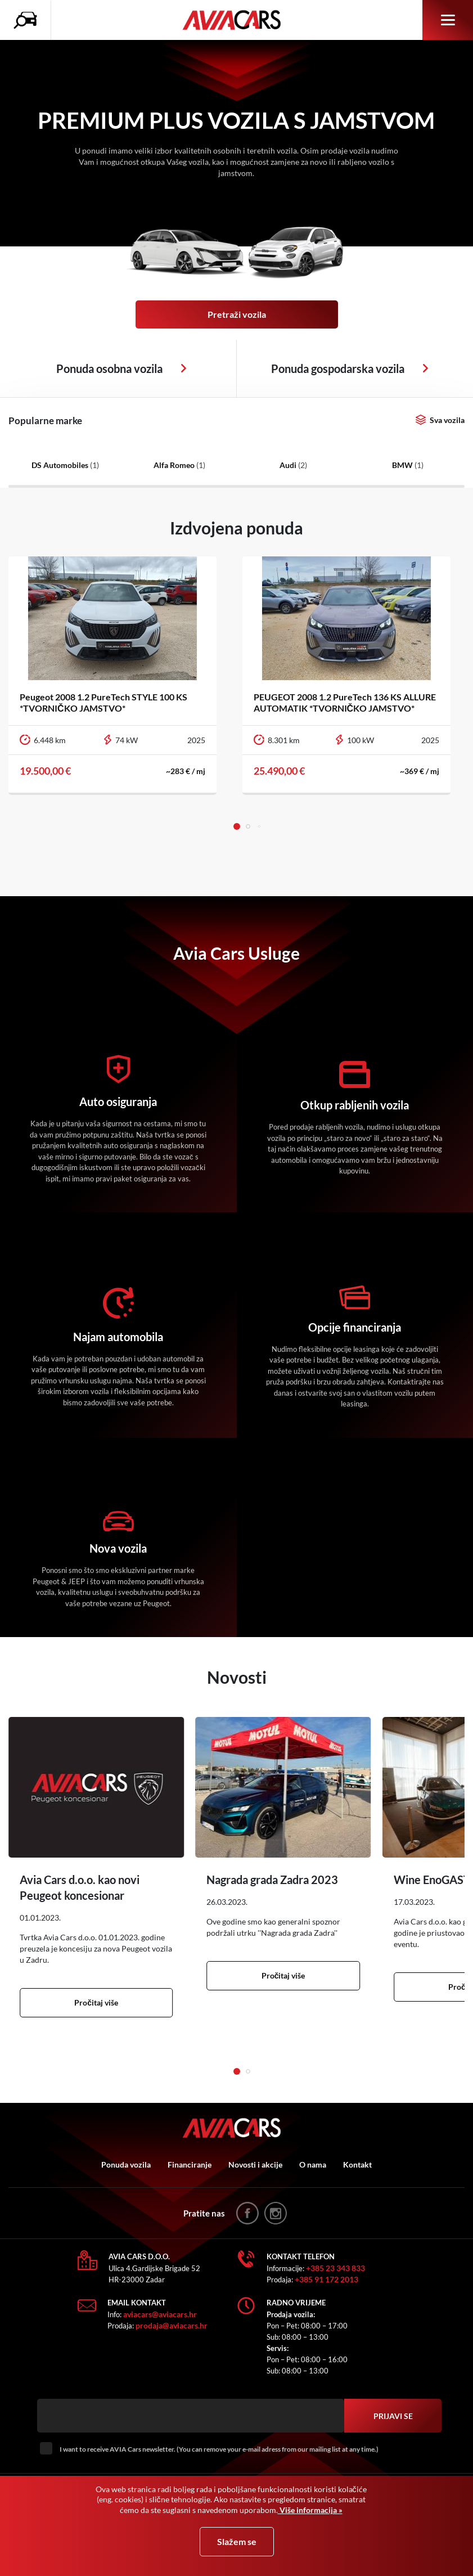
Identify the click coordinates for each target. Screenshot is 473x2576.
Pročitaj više (96, 2002)
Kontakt (357, 2164)
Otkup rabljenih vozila (354, 1105)
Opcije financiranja (354, 1327)
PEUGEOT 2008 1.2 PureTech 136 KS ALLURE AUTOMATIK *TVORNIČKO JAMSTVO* (345, 702)
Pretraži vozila (237, 314)
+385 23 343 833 (335, 2268)
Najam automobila (118, 1336)
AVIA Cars (237, 20)
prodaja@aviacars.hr (172, 2325)
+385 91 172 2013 (326, 2279)
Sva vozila (447, 420)
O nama (312, 2164)
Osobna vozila (183, 368)
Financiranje (189, 2164)
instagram (275, 2213)
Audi (293, 465)
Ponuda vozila (126, 2164)
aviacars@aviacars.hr (160, 2314)
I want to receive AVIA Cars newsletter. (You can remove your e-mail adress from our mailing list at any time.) (219, 2449)
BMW (408, 465)
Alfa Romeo (179, 465)
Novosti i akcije (255, 2164)
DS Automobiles (65, 465)
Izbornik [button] (448, 20)
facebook (247, 2213)
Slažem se (236, 2541)
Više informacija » (310, 2510)
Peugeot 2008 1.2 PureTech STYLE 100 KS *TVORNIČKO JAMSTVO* (103, 702)
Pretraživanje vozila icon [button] (28, 20)
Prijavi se (393, 2416)
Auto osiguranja (118, 1101)
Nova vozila (118, 1548)
